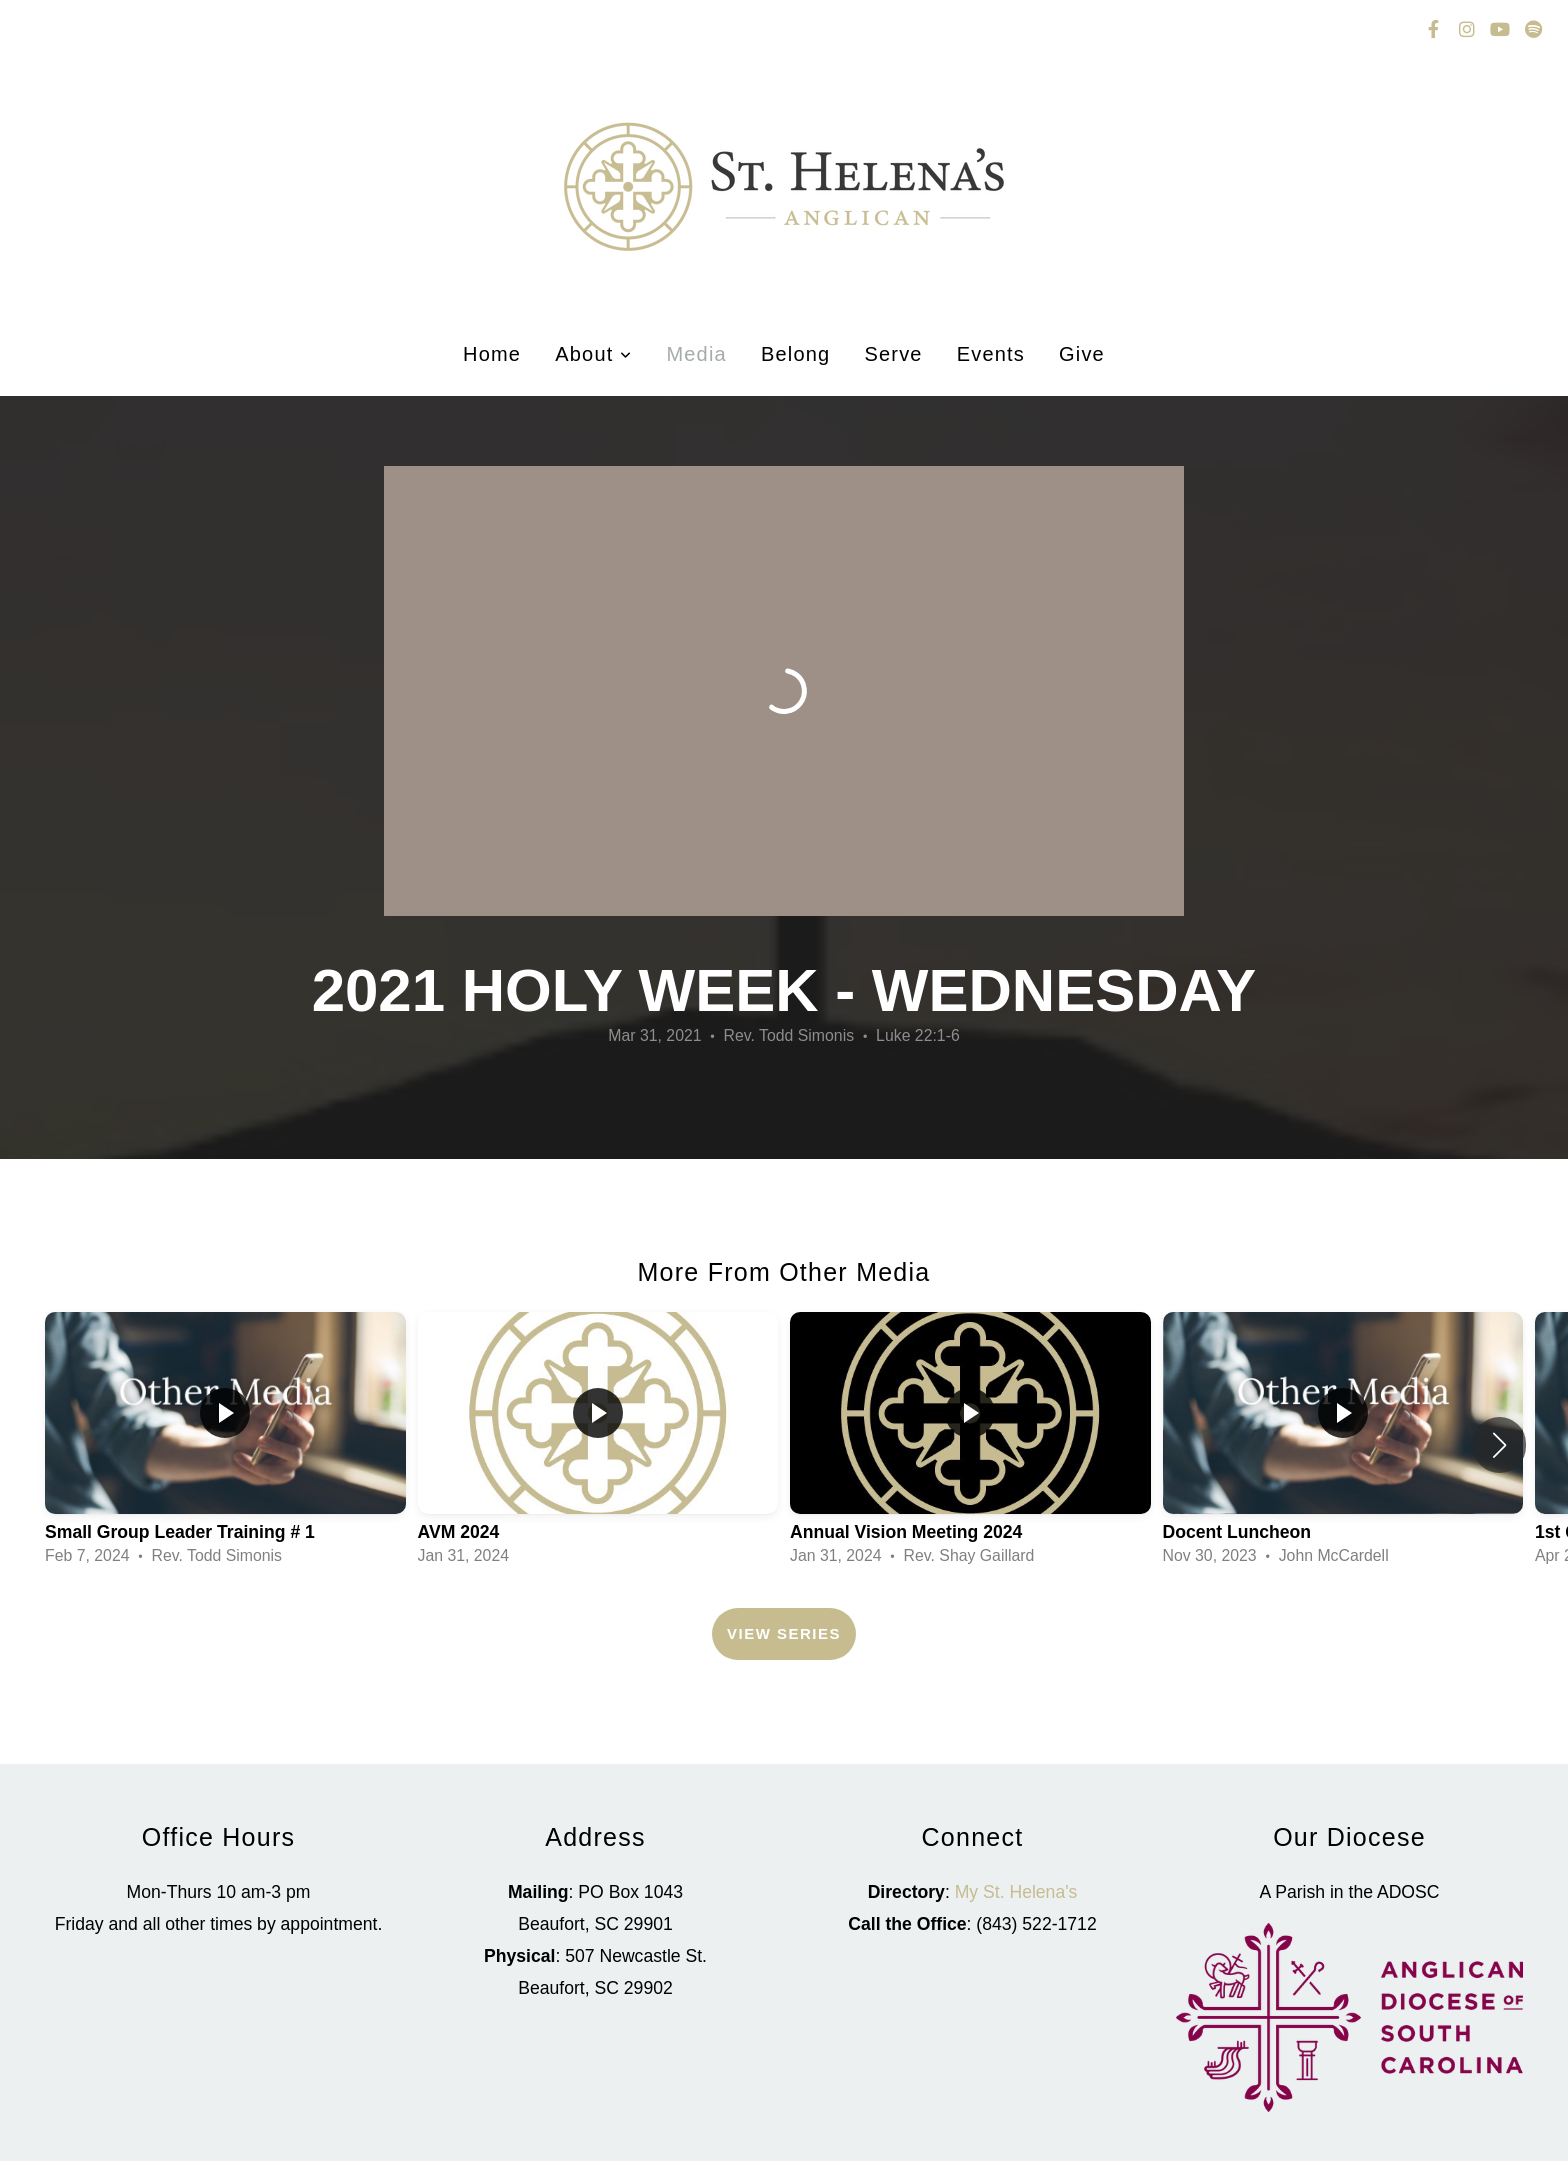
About (593, 354)
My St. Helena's (1016, 1892)
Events (991, 354)
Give (1082, 354)
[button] (1499, 1445)
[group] (225, 1445)
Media (696, 354)
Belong (795, 354)
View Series (784, 1633)
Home (492, 354)
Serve (893, 354)
